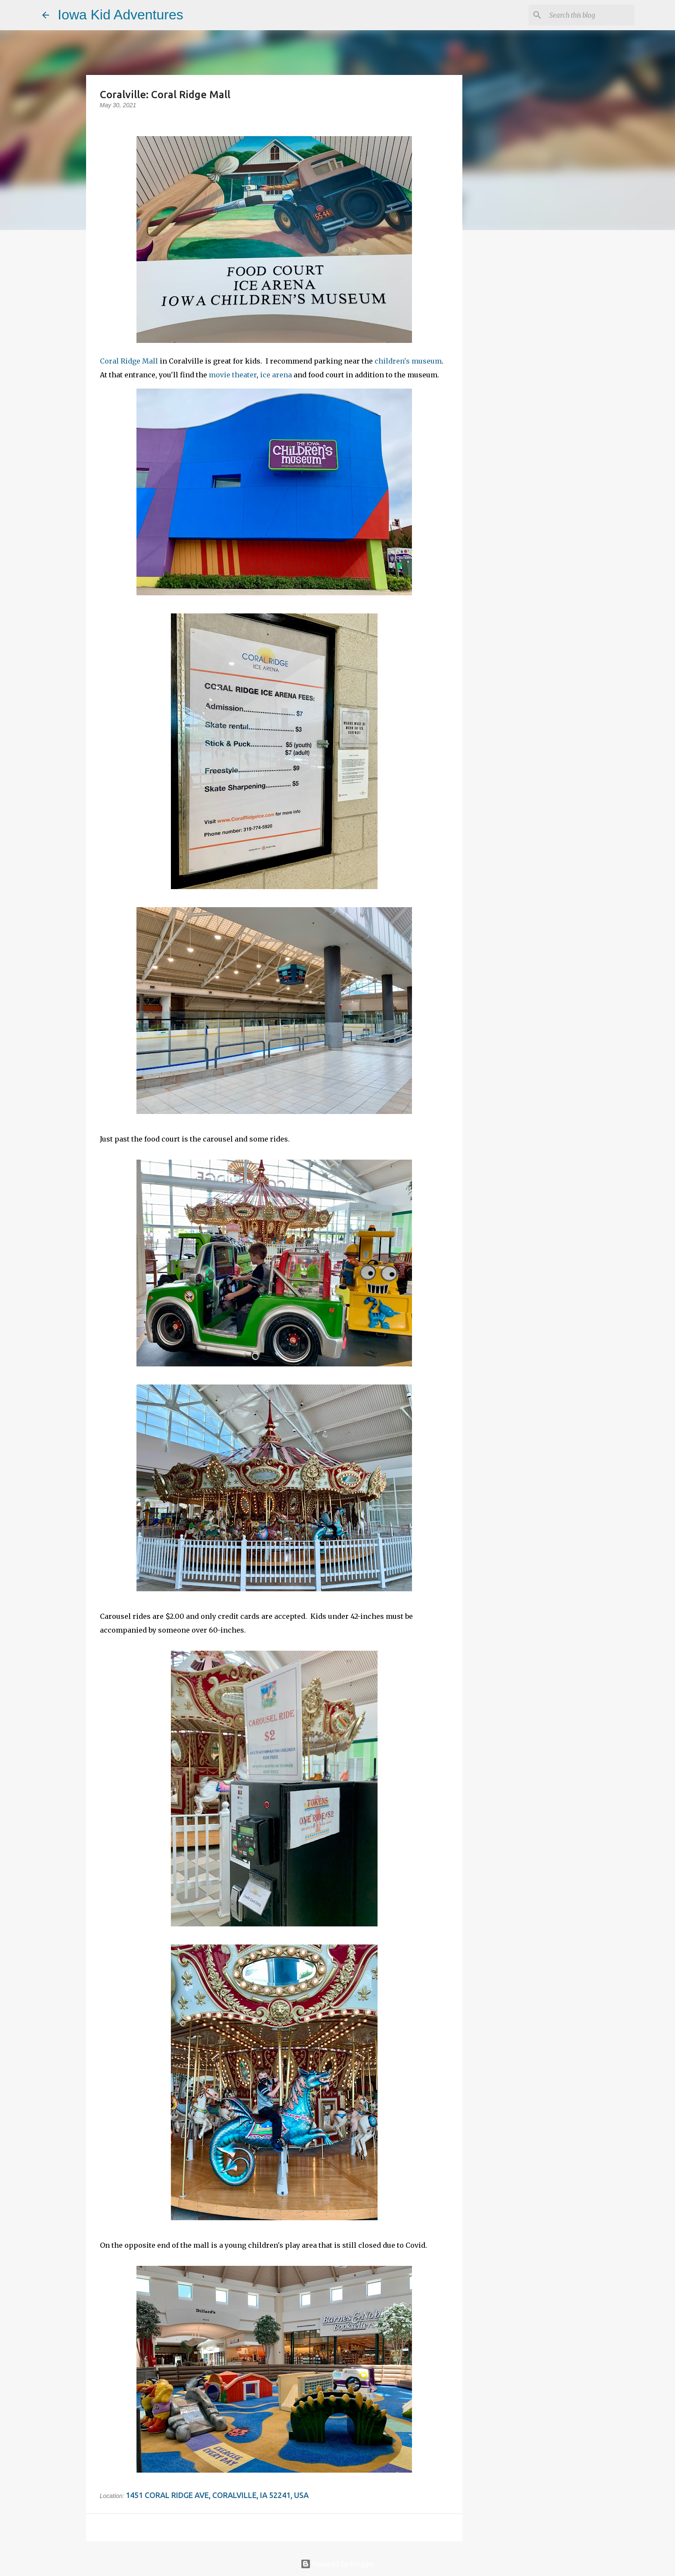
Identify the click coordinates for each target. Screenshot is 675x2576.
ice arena (276, 374)
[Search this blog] (589, 15)
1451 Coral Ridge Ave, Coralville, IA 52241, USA (217, 2495)
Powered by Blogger (337, 2564)
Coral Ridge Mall (129, 361)
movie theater (233, 374)
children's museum (408, 361)
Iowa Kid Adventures (120, 14)
